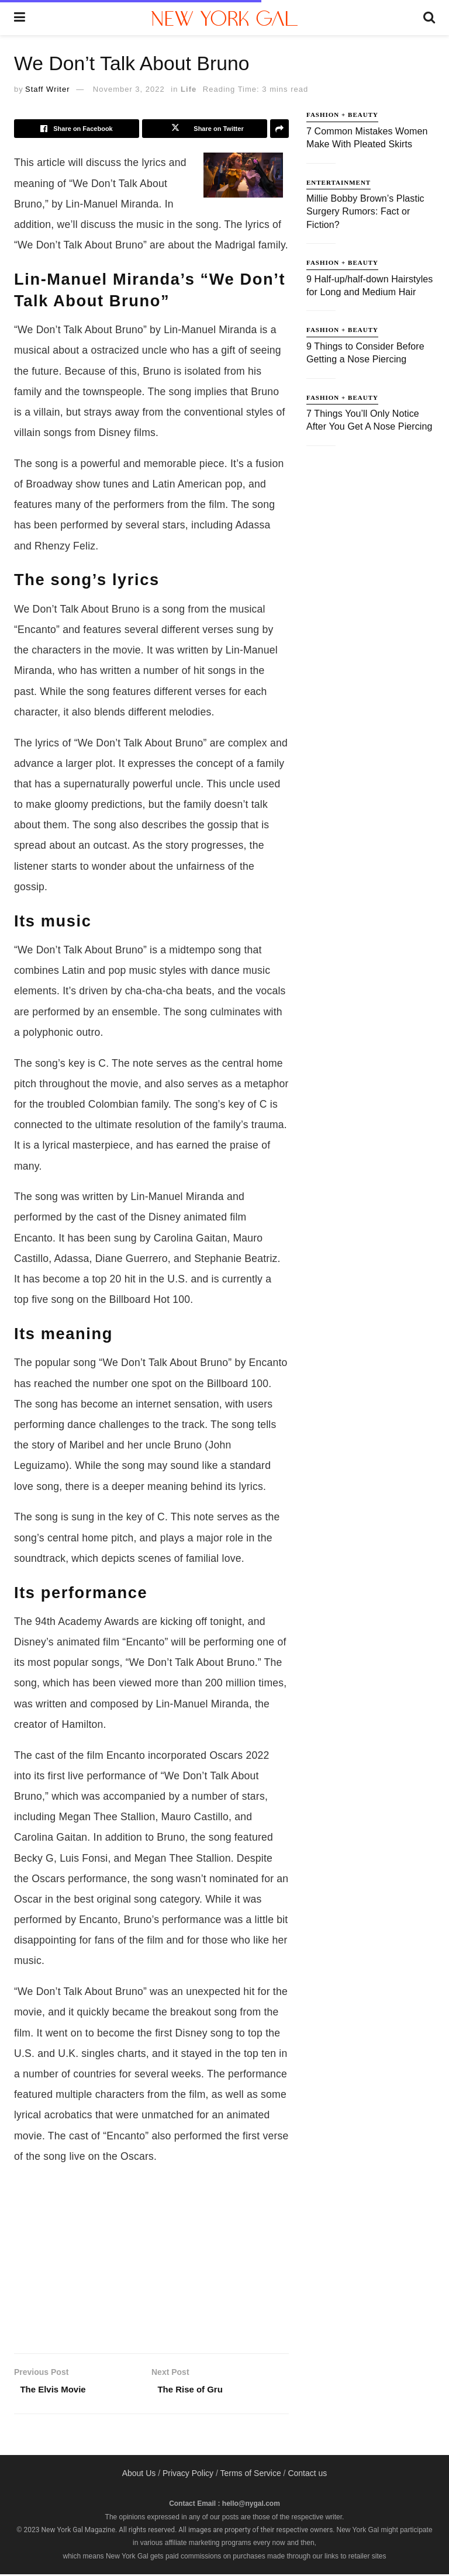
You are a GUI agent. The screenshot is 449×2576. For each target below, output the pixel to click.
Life (188, 89)
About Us (139, 2475)
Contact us (307, 2475)
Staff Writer (47, 89)
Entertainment (338, 182)
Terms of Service (250, 2475)
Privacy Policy (188, 2475)
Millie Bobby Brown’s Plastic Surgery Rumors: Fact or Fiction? (365, 211)
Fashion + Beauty (342, 114)
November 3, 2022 (129, 89)
